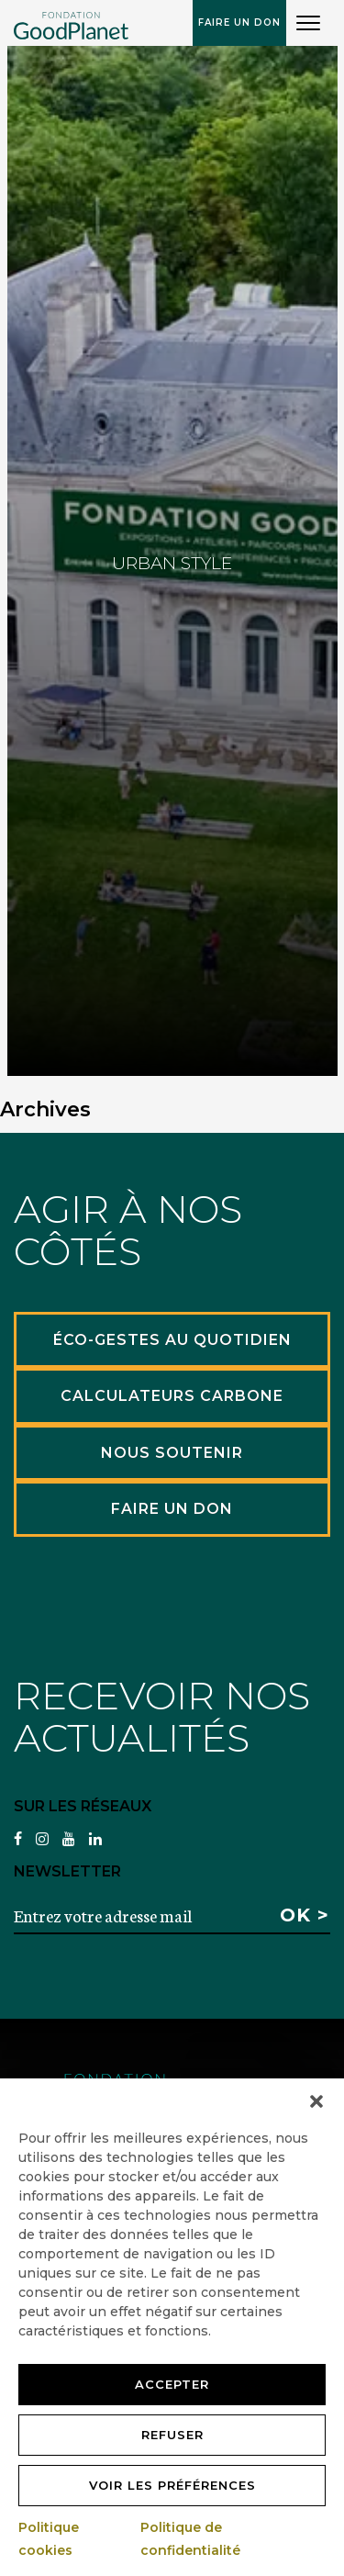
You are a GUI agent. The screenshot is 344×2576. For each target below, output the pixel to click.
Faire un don (239, 22)
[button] (316, 2101)
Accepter (172, 2384)
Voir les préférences (172, 2485)
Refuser (172, 2434)
